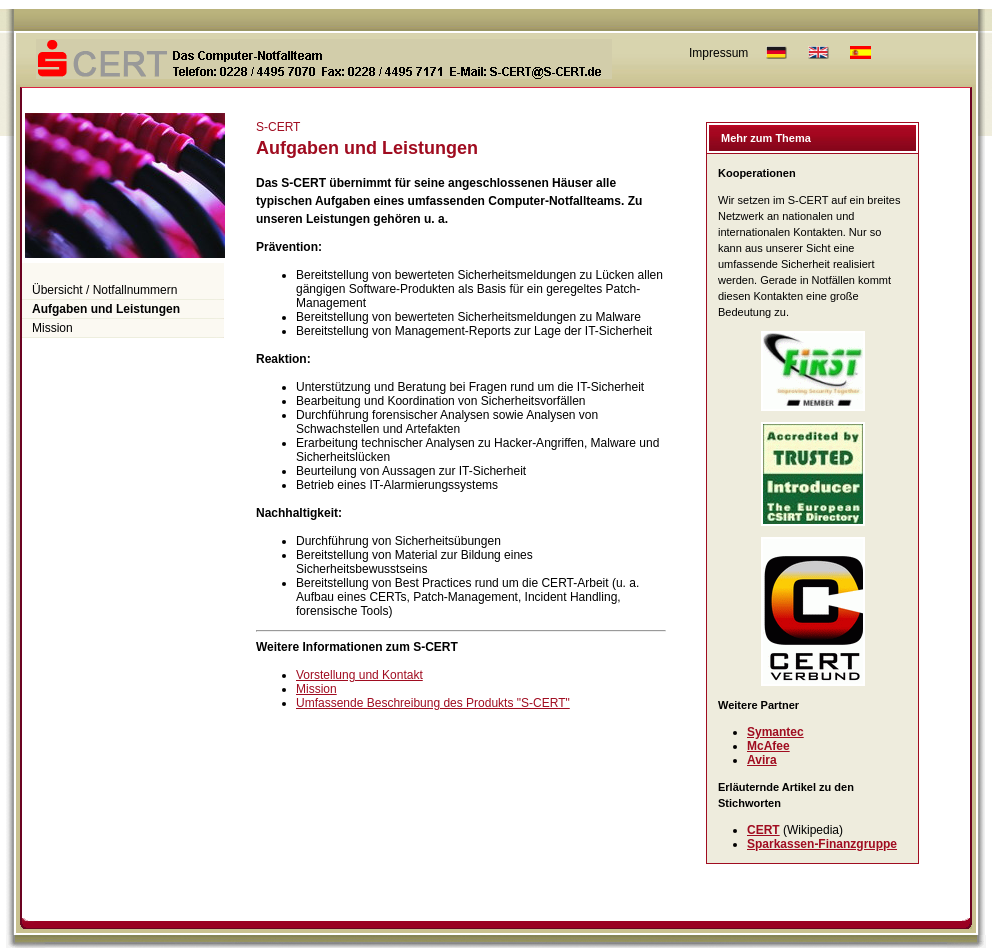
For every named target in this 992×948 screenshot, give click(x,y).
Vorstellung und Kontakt (359, 675)
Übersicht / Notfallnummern (104, 290)
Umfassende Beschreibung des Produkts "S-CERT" (433, 703)
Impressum (718, 53)
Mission (52, 328)
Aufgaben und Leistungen (106, 309)
